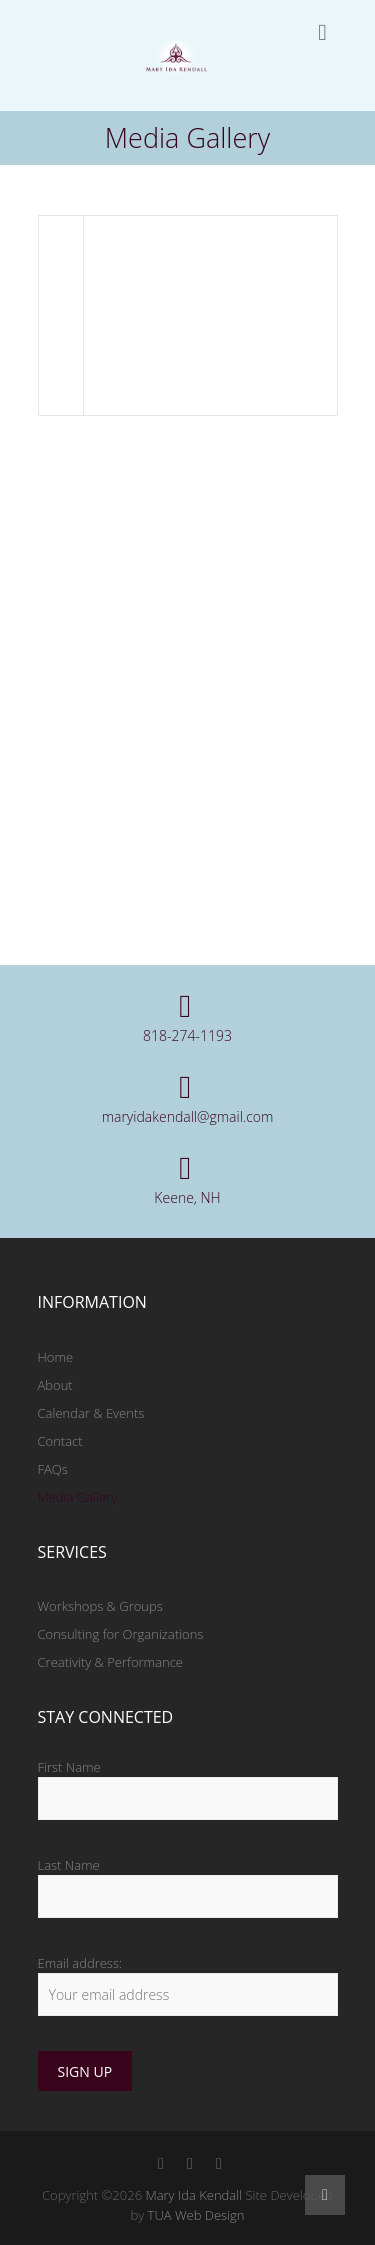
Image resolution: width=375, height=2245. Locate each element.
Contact (60, 1441)
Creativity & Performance (110, 1662)
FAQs (53, 1469)
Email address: (80, 1963)
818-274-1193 (187, 1035)
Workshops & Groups (100, 1606)
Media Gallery (78, 1497)
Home (56, 1357)
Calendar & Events (91, 1413)
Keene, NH (187, 1197)
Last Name (69, 1865)
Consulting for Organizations (121, 1634)
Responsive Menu (323, 32)
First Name (69, 1767)
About (55, 1385)
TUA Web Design (196, 2215)
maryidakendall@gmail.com (188, 1116)
